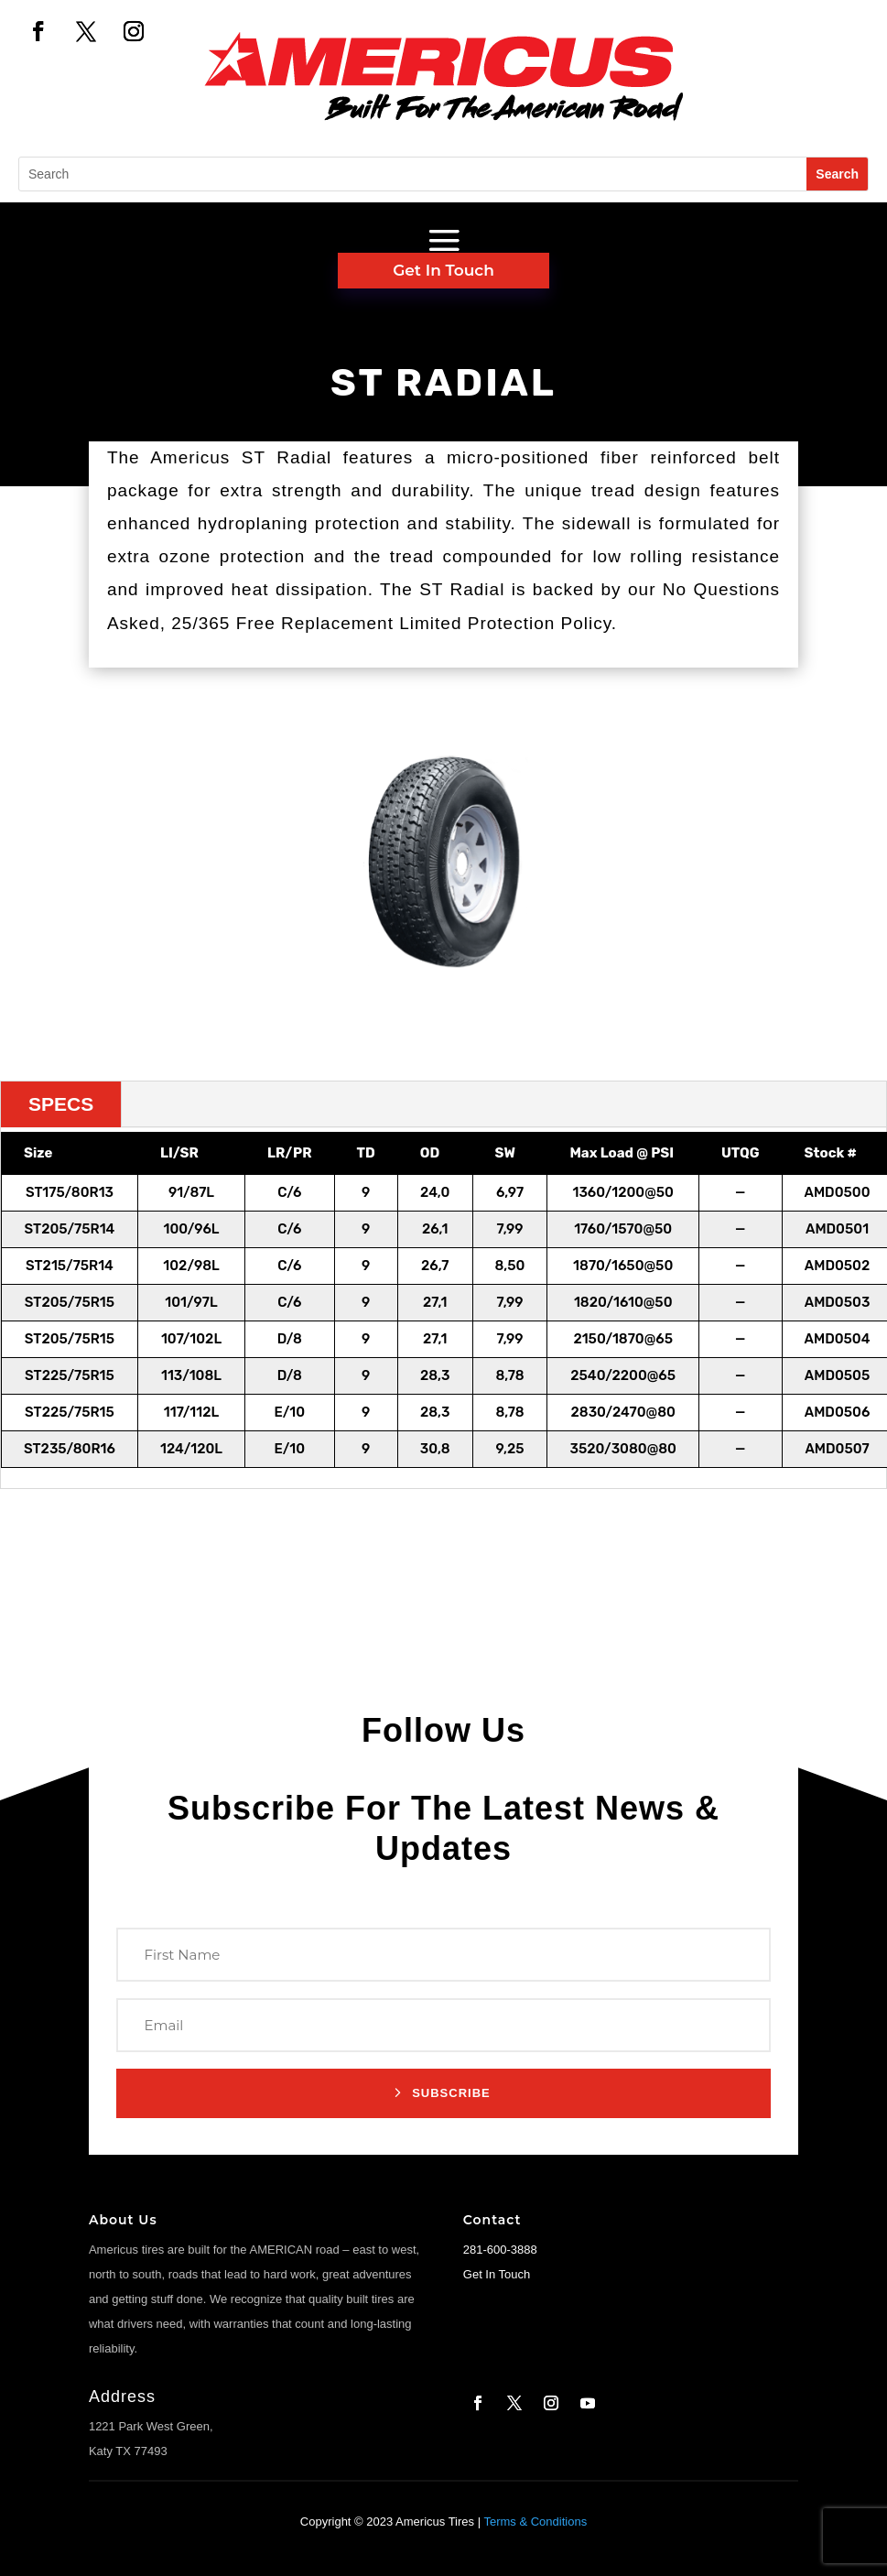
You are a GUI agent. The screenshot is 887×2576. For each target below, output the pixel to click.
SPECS (60, 1103)
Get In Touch (443, 270)
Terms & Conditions (535, 2521)
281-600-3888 (500, 2249)
